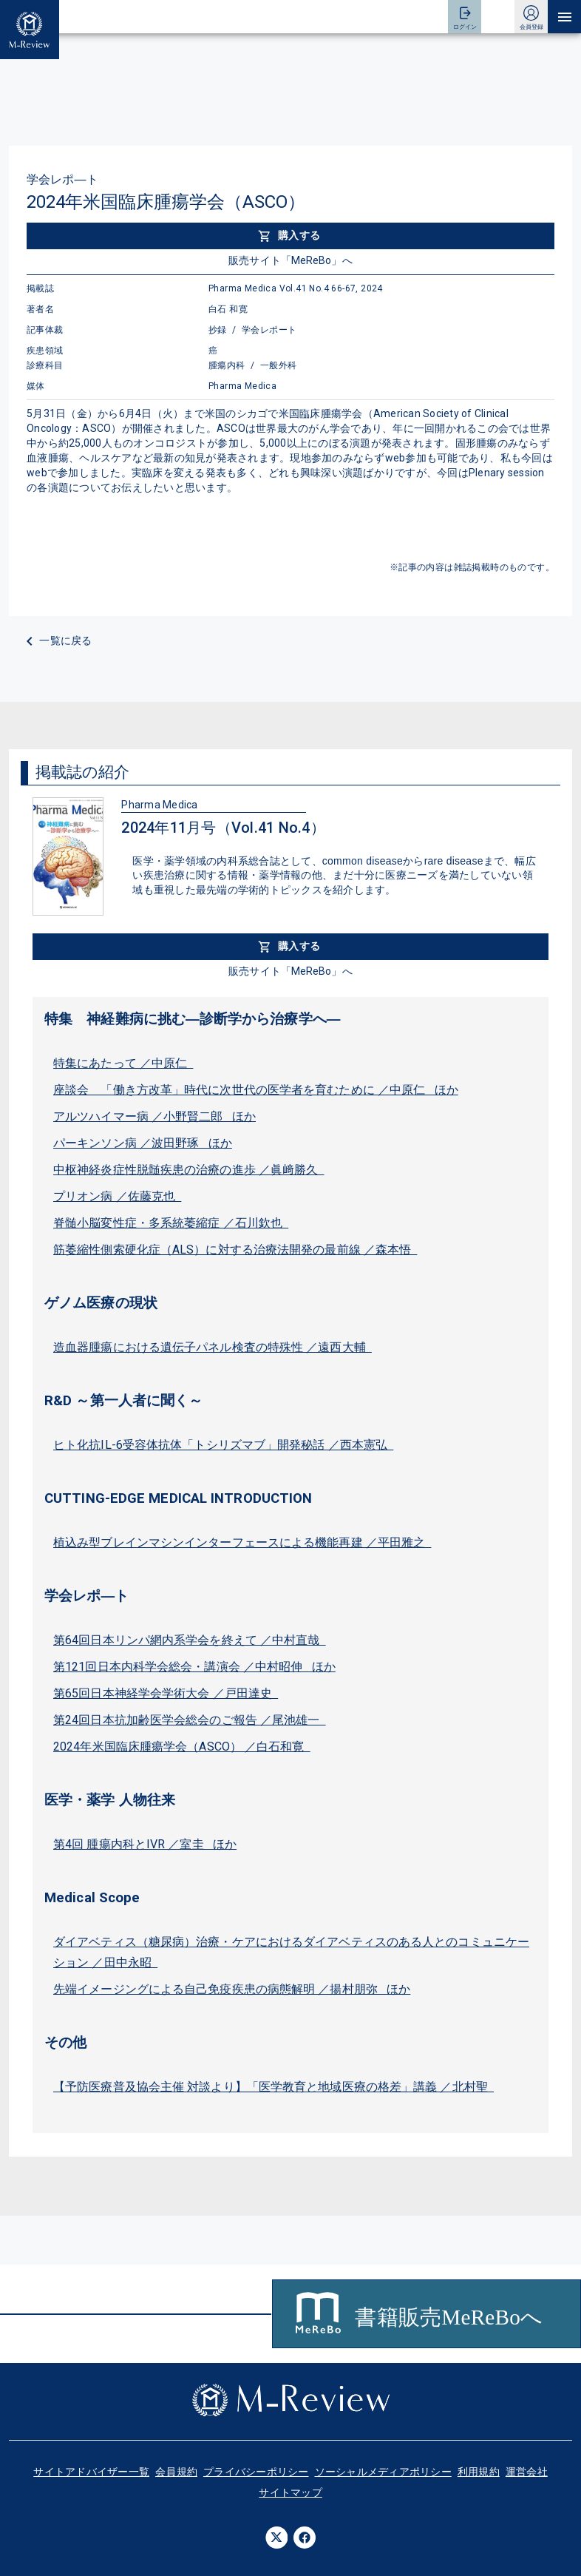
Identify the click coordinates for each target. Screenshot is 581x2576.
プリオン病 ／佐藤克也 (117, 1196)
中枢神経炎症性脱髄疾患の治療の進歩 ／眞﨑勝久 (189, 1170)
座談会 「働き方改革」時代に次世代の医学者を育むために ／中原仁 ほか (255, 1090)
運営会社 (527, 2472)
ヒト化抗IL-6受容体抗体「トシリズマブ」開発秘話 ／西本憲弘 (223, 1445)
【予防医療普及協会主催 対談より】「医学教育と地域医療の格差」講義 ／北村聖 (273, 2087)
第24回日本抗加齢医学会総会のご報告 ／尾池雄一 (189, 1720)
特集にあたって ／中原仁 (123, 1063)
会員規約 (176, 2472)
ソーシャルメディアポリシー (383, 2472)
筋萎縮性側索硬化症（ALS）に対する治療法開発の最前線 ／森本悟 (235, 1250)
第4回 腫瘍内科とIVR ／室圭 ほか (145, 1844)
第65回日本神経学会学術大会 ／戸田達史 (165, 1693)
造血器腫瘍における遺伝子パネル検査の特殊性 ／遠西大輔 (212, 1347)
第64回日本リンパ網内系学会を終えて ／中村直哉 (189, 1640)
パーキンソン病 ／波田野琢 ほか (142, 1143)
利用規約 (479, 2472)
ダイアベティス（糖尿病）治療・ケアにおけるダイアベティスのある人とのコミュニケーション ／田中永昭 (291, 1952)
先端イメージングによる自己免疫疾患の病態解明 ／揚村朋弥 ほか (231, 1989)
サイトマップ (290, 2492)
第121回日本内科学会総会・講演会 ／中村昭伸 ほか (194, 1667)
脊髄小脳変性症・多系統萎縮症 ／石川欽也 (170, 1223)
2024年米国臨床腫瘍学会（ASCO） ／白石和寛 (181, 1747)
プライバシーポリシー (256, 2472)
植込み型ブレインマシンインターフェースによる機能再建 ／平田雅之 (242, 1542)
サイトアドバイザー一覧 (91, 2472)
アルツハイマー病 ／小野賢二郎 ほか (154, 1116)
